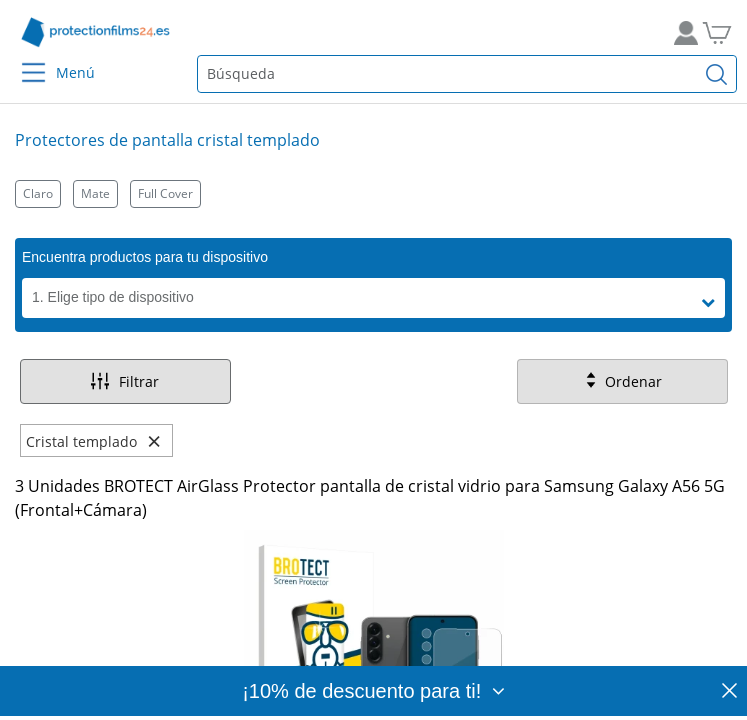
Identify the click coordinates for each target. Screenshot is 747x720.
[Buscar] (717, 74)
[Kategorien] (373, 193)
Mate (95, 193)
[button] (713, 303)
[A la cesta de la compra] (724, 32)
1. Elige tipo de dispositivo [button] (113, 297)
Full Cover (165, 193)
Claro (38, 193)
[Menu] (21, 59)
